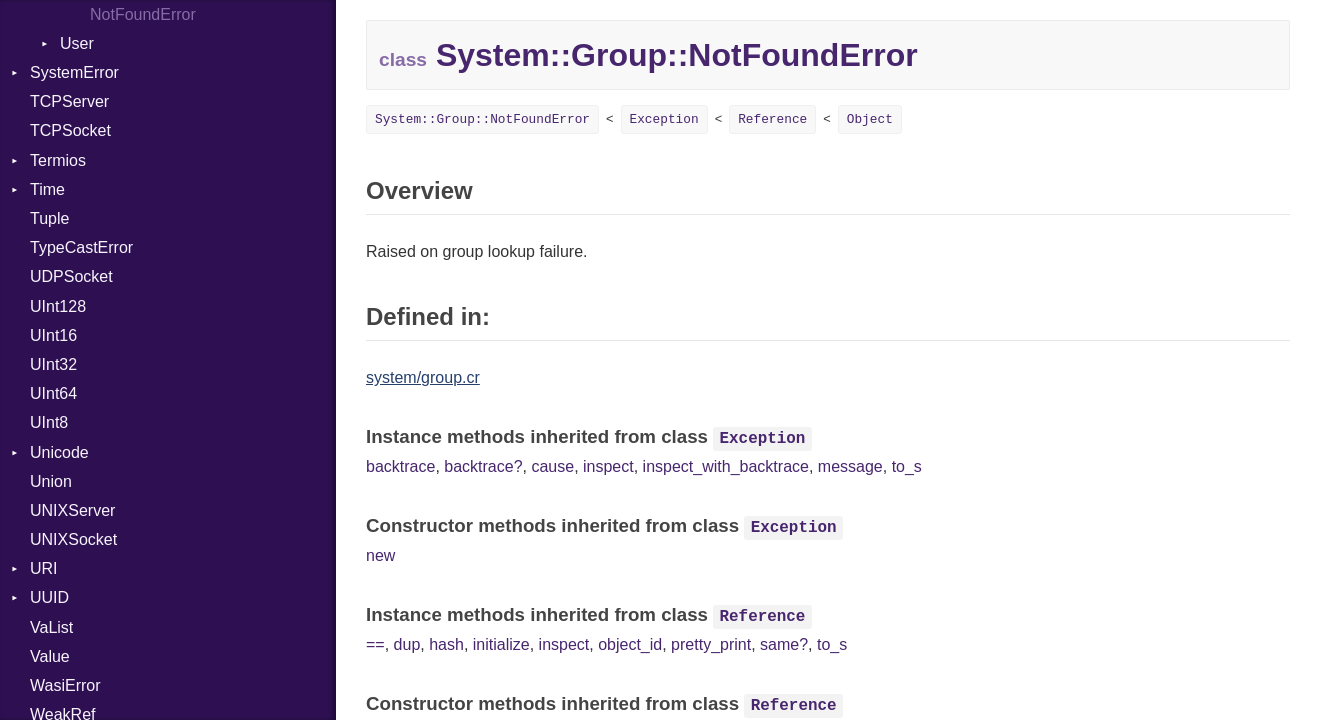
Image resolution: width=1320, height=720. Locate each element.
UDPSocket (71, 276)
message (850, 466)
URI (44, 568)
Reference (772, 119)
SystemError (74, 72)
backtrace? (483, 466)
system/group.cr (423, 377)
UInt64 (53, 393)
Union (51, 481)
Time (47, 189)
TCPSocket (70, 130)
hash (446, 644)
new (380, 555)
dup (407, 644)
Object (870, 119)
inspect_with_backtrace (726, 466)
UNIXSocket (73, 539)
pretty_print (711, 644)
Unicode (59, 452)
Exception (664, 119)
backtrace (400, 466)
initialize (501, 644)
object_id (630, 644)
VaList (51, 627)
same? (784, 644)
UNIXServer (72, 510)
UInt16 (53, 335)
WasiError (65, 685)
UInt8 (49, 422)
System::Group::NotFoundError (482, 119)
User (77, 43)
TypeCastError (81, 247)
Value (50, 656)
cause (552, 466)
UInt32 (53, 364)
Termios (58, 160)
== (375, 644)
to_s (907, 466)
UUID (49, 597)
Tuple (49, 218)
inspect (608, 466)
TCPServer (69, 101)
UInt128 (58, 306)
